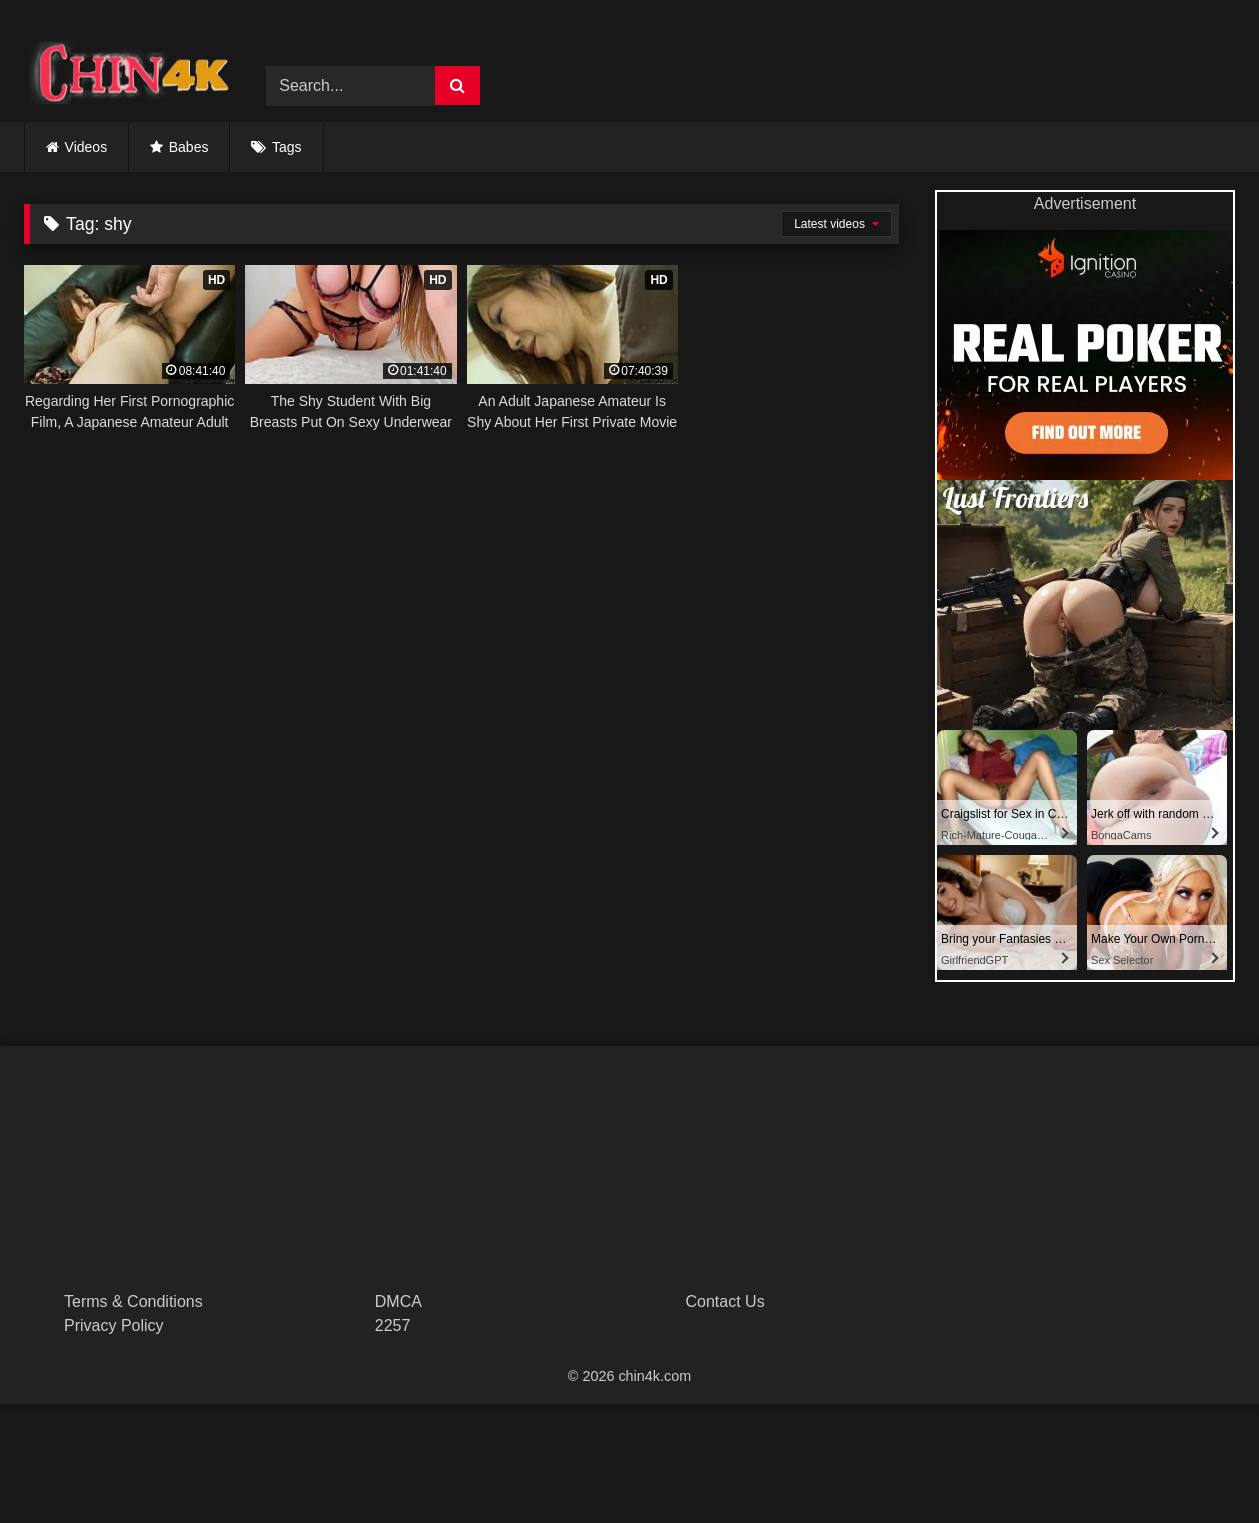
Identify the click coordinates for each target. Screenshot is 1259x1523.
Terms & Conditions (133, 1301)
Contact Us (725, 1301)
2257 (393, 1325)
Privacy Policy (114, 1325)
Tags (287, 147)
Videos (86, 147)
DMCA (398, 1301)
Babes (189, 147)
